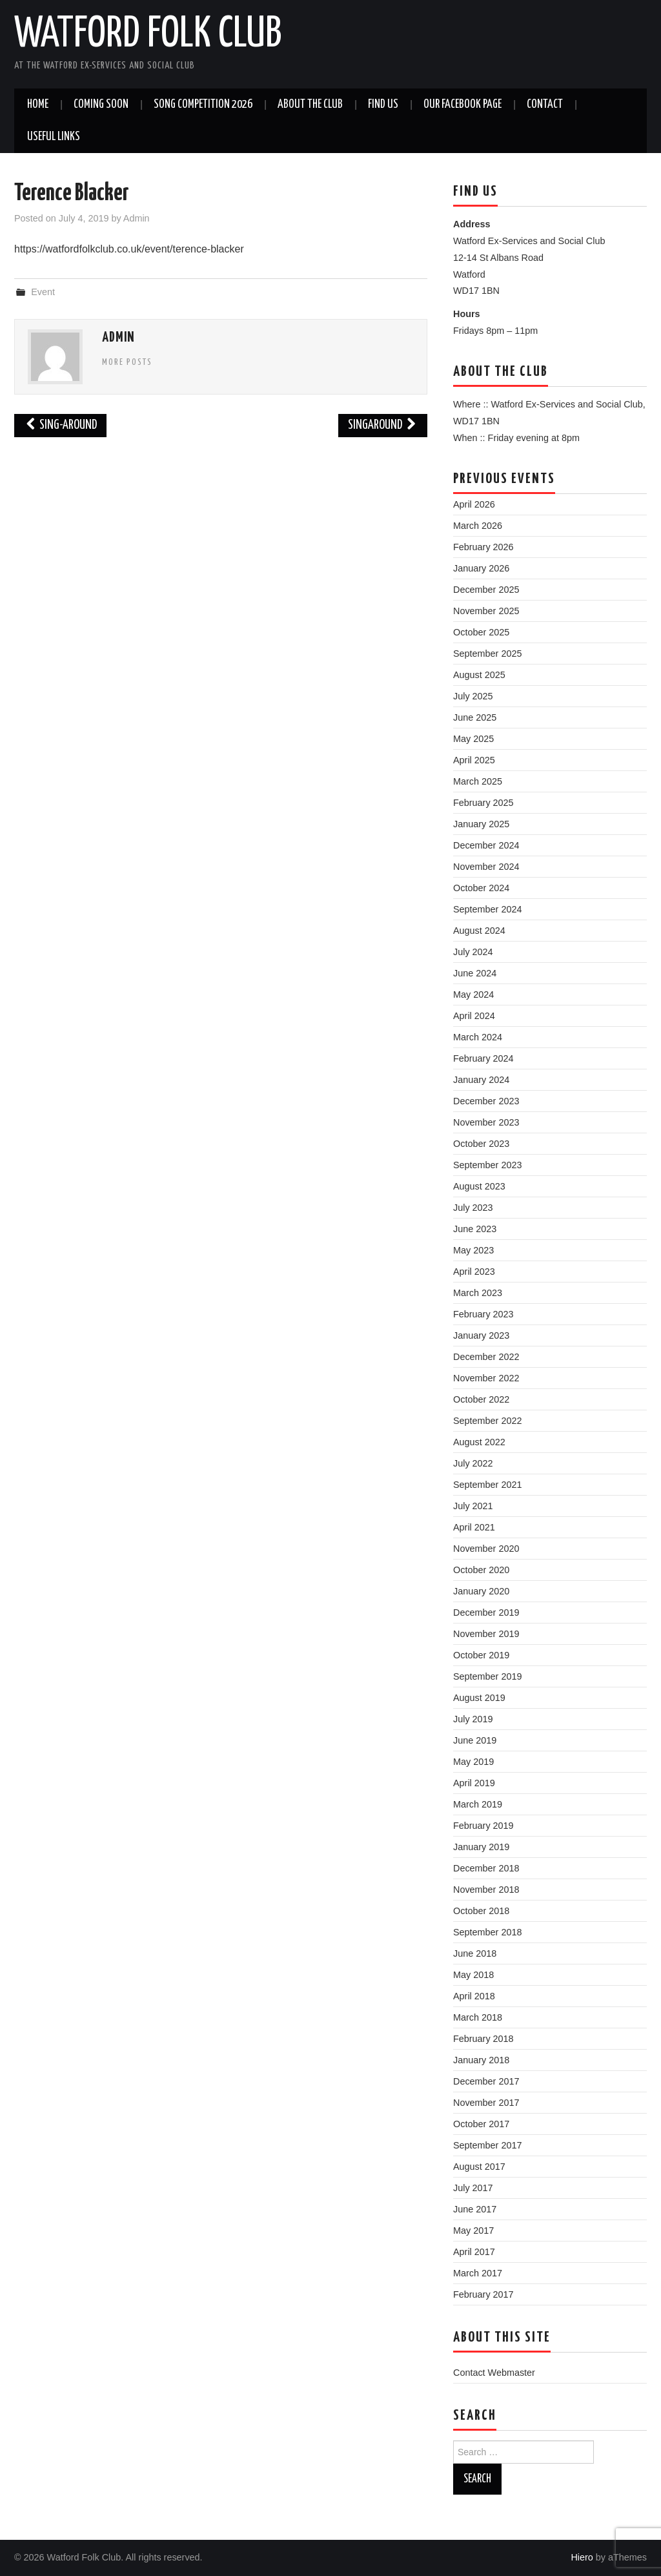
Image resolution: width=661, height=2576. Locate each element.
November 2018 (486, 1889)
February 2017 (483, 2294)
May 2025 (473, 739)
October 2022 (481, 1399)
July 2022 (473, 1463)
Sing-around (60, 425)
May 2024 (473, 994)
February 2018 (483, 2039)
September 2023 (487, 1165)
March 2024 (477, 1037)
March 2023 (477, 1293)
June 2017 (474, 2209)
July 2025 (473, 696)
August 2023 (479, 1186)
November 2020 (486, 1548)
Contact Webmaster (494, 2372)
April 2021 (474, 1527)
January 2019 (481, 1847)
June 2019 (474, 1740)
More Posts (127, 362)
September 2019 (487, 1676)
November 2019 (486, 1634)
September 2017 (487, 2145)
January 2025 (481, 824)
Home (37, 104)
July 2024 (473, 952)
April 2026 (474, 504)
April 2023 (474, 1271)
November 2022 (486, 1378)
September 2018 (487, 1932)
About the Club (310, 104)
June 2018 (474, 1953)
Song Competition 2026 (203, 104)
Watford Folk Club (147, 35)
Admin (136, 218)
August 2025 (479, 675)
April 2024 (474, 1016)
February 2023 (483, 1314)
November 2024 (486, 866)
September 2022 (487, 1421)
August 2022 (479, 1442)
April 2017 (474, 2252)
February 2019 (483, 1825)
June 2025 (474, 717)
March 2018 (477, 2017)
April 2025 (474, 760)
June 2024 (474, 973)
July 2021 (473, 1506)
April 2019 (474, 1783)
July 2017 (473, 2188)
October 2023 (481, 1144)
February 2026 (483, 547)
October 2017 (481, 2124)
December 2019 (486, 1612)
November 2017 (486, 2102)
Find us (383, 104)
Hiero (582, 2557)
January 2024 (481, 1080)
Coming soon (101, 104)
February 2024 (483, 1058)
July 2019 (473, 1719)
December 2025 (486, 589)
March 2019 (477, 1804)
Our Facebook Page (462, 104)
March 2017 (477, 2273)
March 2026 (477, 525)
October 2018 (481, 1911)
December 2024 (486, 845)
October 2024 (481, 888)
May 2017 (473, 2230)
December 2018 (486, 1868)
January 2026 (481, 568)
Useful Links (53, 137)
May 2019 (473, 1762)
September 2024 (487, 909)
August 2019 (479, 1698)
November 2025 (486, 611)
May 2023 (473, 1250)
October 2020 (481, 1570)
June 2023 (474, 1229)
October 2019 (481, 1655)
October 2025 (481, 632)
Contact (545, 104)
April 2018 (474, 1996)
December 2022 (486, 1357)
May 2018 (473, 1975)
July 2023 (473, 1207)
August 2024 (479, 930)
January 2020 (481, 1591)
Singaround (383, 425)
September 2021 (487, 1484)
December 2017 (486, 2081)
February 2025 (483, 803)
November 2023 (486, 1122)
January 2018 (481, 2060)
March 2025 (477, 781)
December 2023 (486, 1101)
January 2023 (481, 1335)
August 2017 (479, 2166)
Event (43, 292)
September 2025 (487, 653)
